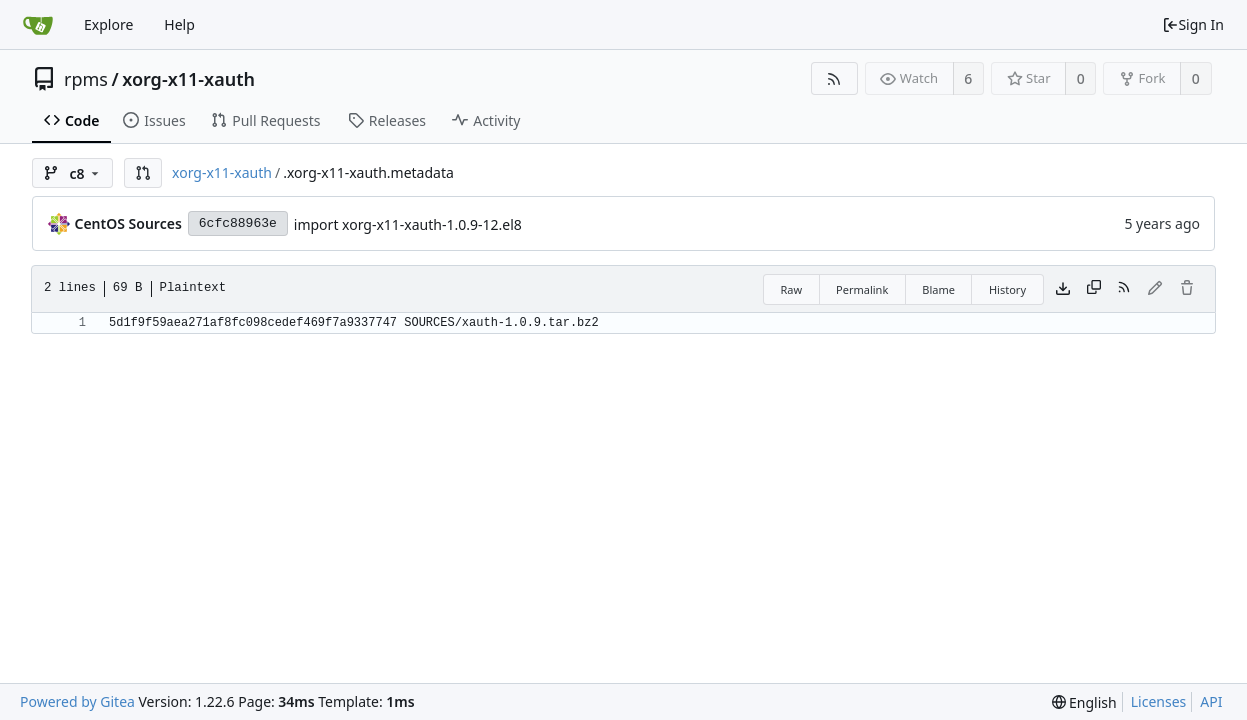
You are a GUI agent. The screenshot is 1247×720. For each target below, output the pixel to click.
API (1211, 701)
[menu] (1084, 702)
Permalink (862, 289)
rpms (86, 79)
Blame (938, 289)
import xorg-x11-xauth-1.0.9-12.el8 (408, 224)
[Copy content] (1094, 289)
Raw (791, 289)
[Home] (38, 25)
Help (179, 24)
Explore (108, 24)
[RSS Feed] (834, 78)
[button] (143, 173)
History (1007, 289)
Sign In (1193, 24)
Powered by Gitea (77, 701)
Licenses (1159, 701)
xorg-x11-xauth (188, 79)
